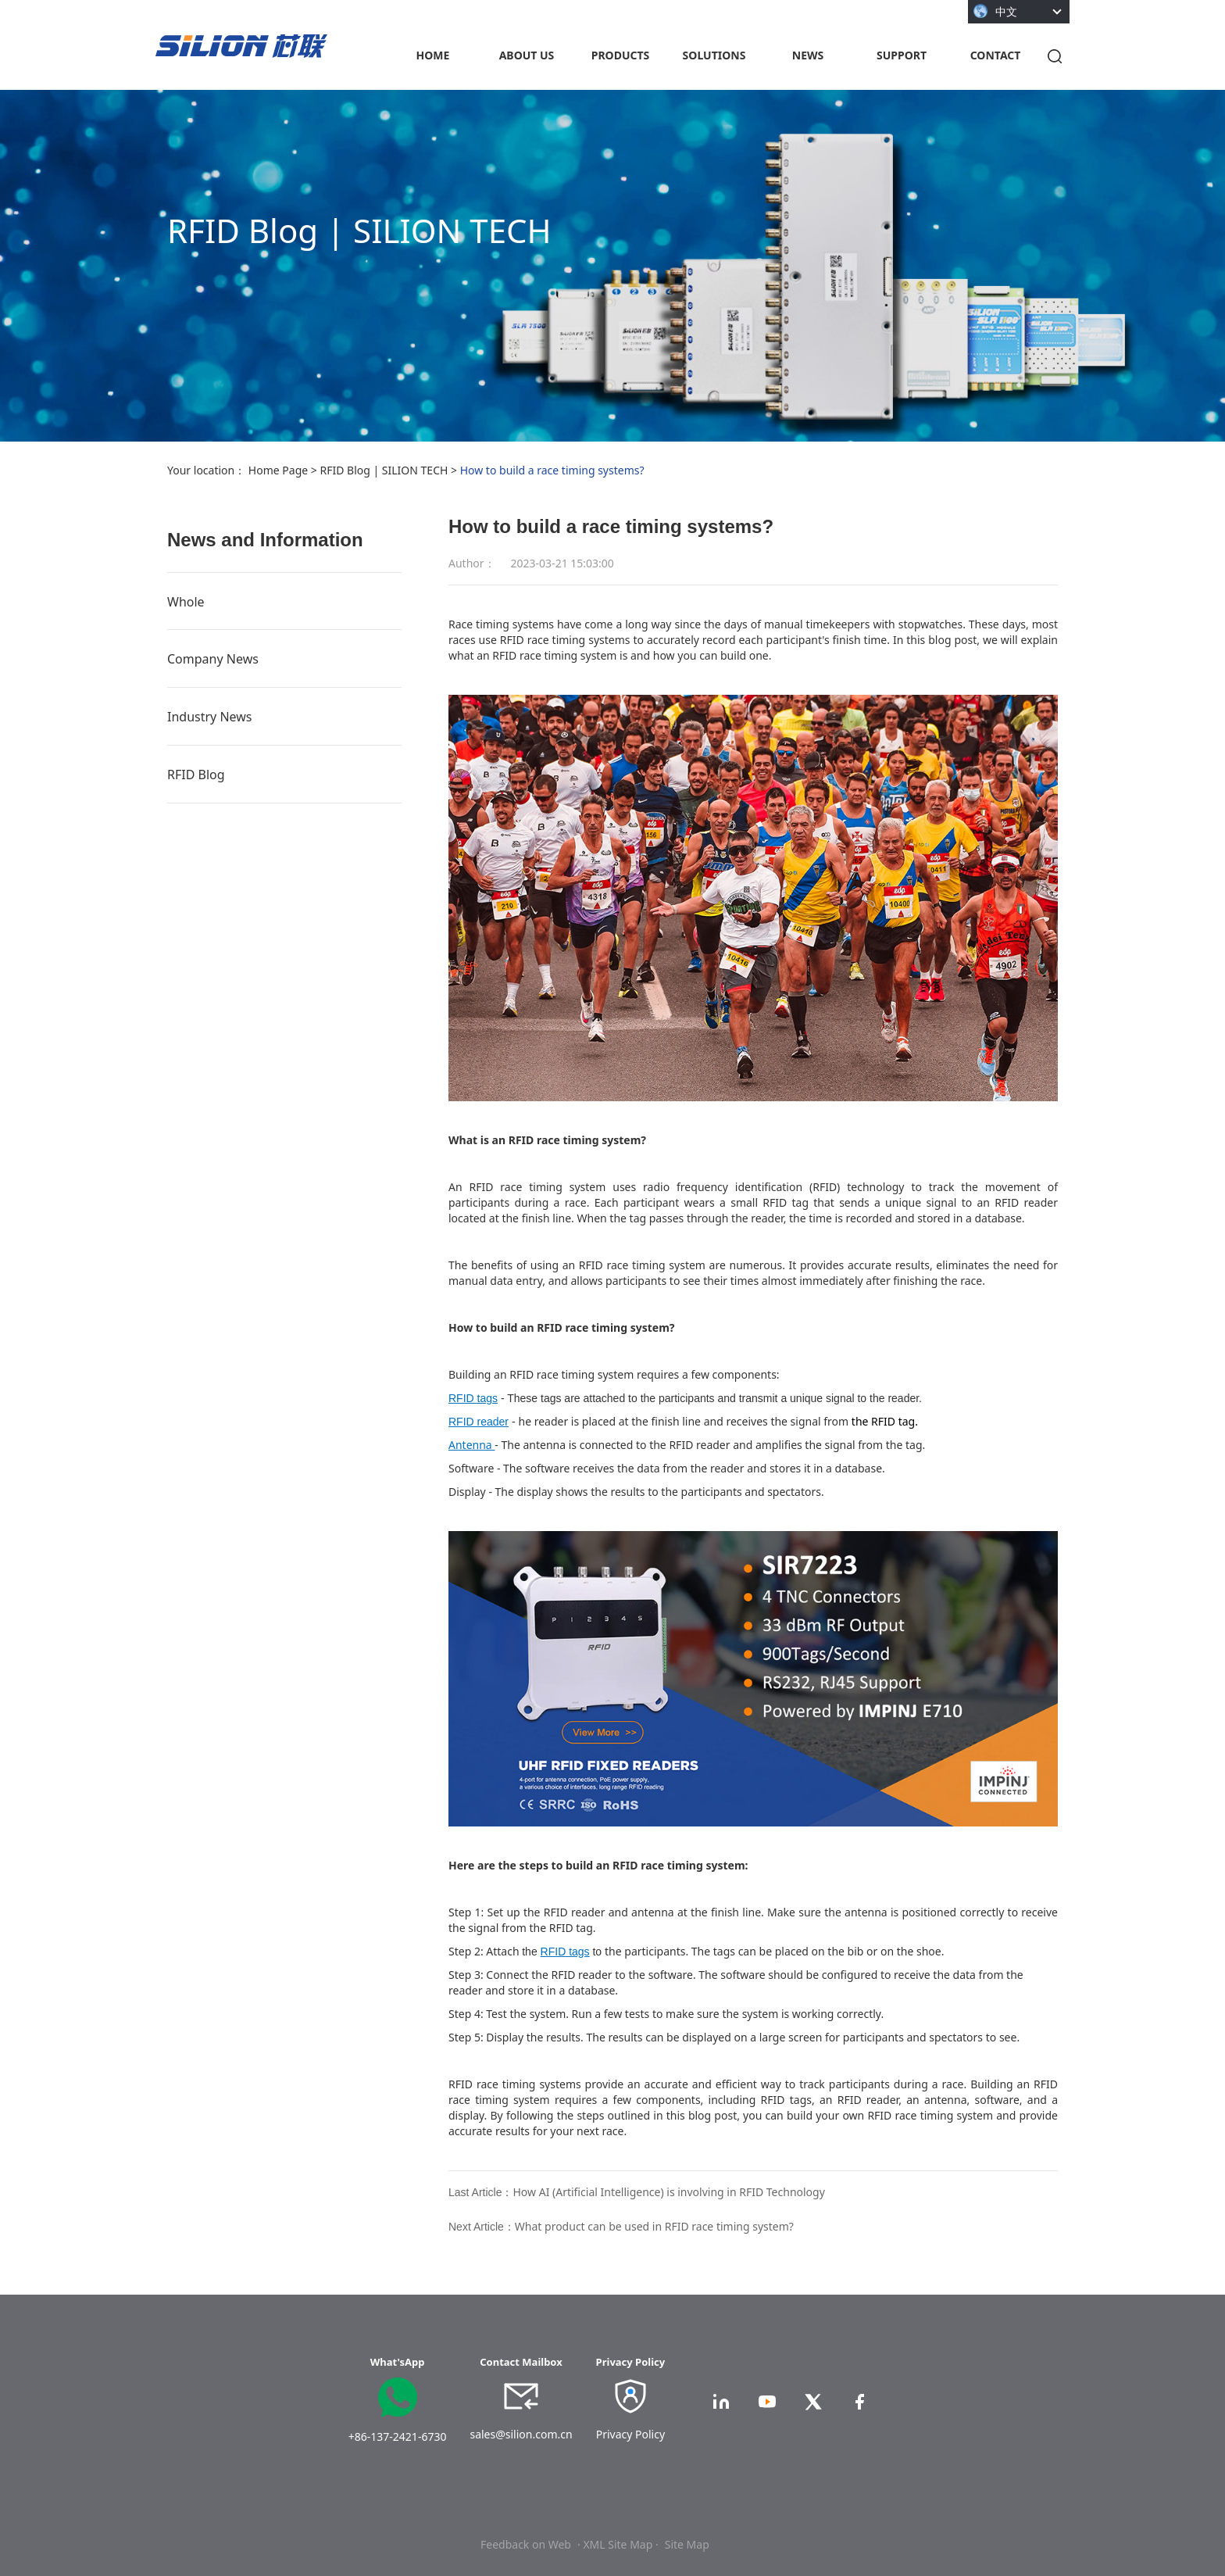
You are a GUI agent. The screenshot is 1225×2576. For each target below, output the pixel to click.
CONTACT (995, 55)
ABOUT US (527, 55)
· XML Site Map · (618, 2544)
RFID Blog (196, 774)
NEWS (807, 55)
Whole (186, 601)
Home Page (278, 470)
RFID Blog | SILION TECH (384, 470)
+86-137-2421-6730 (397, 2436)
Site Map (687, 2544)
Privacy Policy (630, 2434)
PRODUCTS (620, 55)
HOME (433, 55)
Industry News (209, 716)
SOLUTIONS (714, 55)
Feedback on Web (525, 2544)
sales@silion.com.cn (521, 2434)
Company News (213, 658)
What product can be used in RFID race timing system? (654, 2226)
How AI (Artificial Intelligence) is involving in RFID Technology (668, 2191)
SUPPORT (902, 55)
